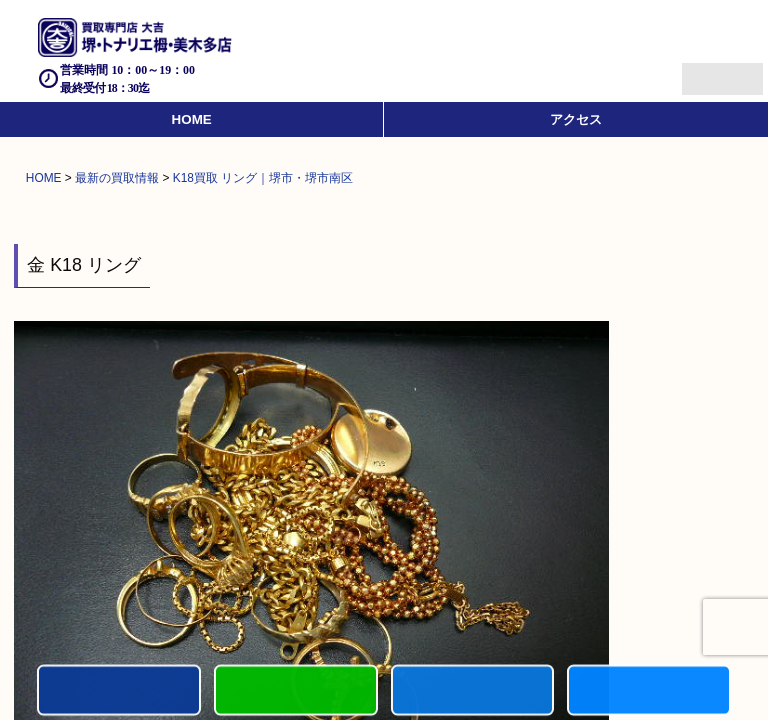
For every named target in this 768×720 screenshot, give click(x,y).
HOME (192, 119)
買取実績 (649, 691)
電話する (119, 691)
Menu (700, 70)
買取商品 (473, 691)
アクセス (576, 119)
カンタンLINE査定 (296, 691)
